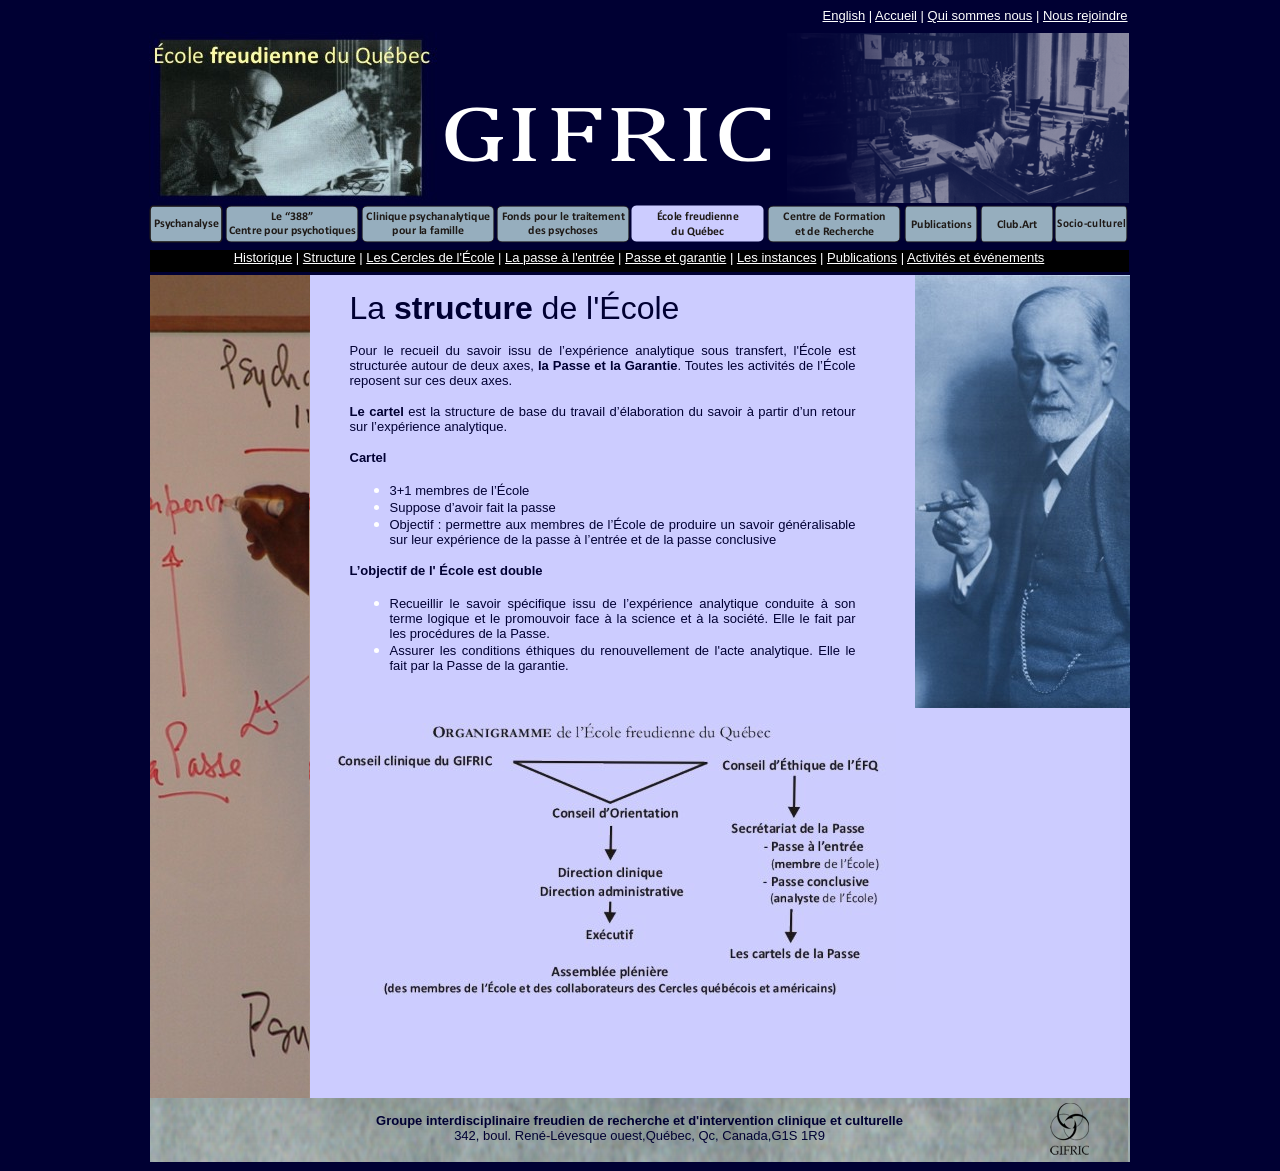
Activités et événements (975, 257)
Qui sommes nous (980, 15)
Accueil (896, 15)
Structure (329, 257)
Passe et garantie (675, 257)
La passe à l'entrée (559, 257)
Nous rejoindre (1085, 15)
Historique (263, 257)
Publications (862, 257)
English (844, 15)
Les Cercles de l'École (430, 257)
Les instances (777, 257)
